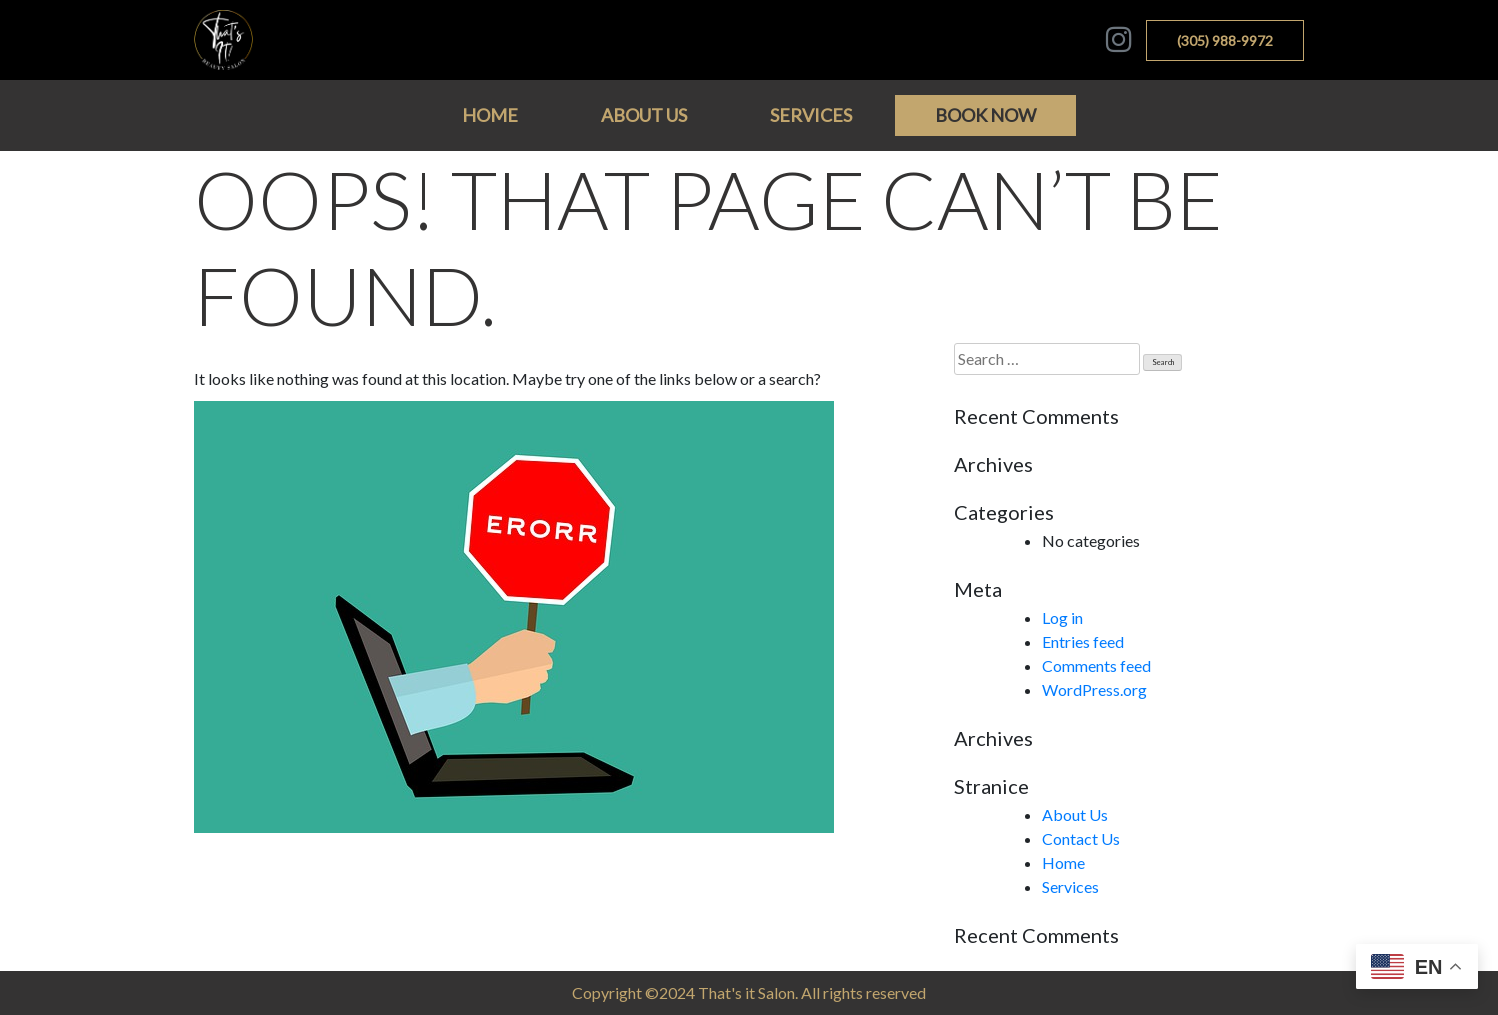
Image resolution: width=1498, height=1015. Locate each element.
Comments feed (1096, 665)
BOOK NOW (985, 115)
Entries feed (1083, 641)
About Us (644, 115)
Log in (1062, 617)
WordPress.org (1094, 689)
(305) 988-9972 (1225, 40)
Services (811, 115)
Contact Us (1081, 838)
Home (490, 115)
